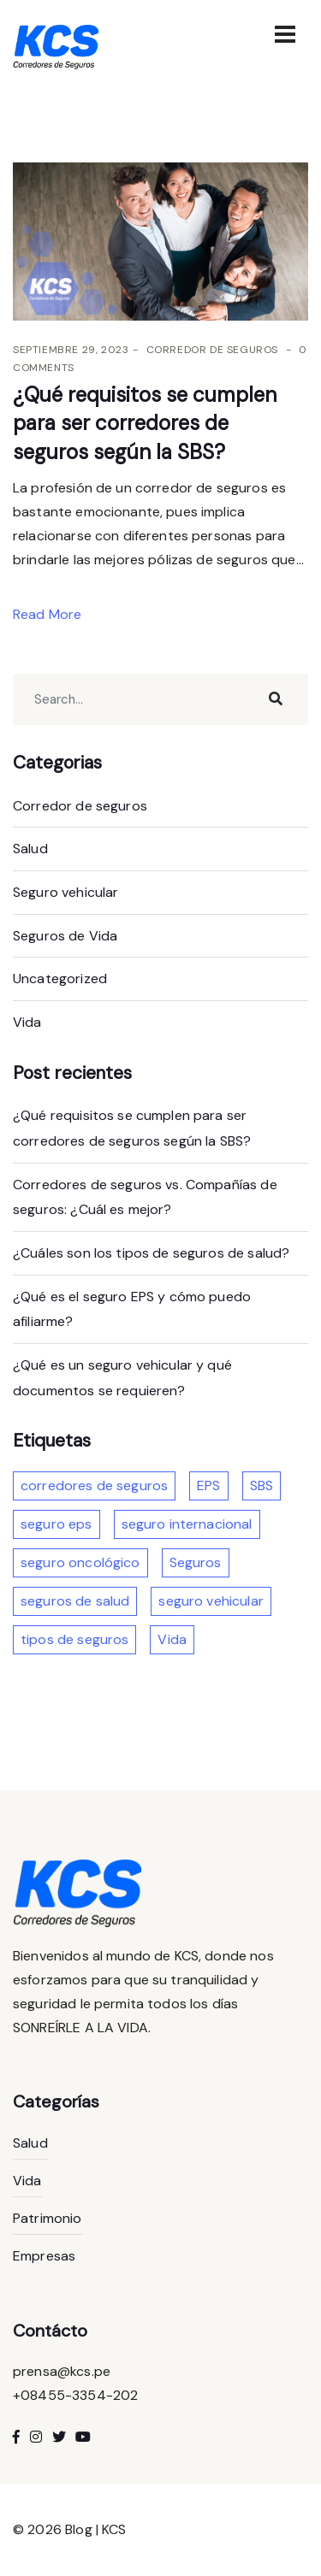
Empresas (44, 2256)
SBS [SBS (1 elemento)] (261, 1485)
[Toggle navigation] (285, 34)
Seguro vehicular (65, 892)
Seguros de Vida (65, 936)
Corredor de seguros (212, 350)
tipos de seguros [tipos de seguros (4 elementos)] (74, 1639)
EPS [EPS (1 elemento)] (208, 1485)
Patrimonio (47, 2218)
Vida (27, 1022)
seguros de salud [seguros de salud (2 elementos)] (75, 1601)
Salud (30, 849)
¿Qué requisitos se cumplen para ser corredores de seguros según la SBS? (144, 423)
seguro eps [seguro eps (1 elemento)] (56, 1524)
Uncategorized (60, 978)
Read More (49, 614)
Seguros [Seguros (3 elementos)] (195, 1562)
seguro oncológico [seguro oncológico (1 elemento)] (80, 1562)
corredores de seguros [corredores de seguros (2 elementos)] (94, 1485)
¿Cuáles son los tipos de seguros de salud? (151, 1253)
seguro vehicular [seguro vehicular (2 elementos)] (210, 1601)
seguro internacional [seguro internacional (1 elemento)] (187, 1524)
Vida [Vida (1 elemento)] (172, 1639)
